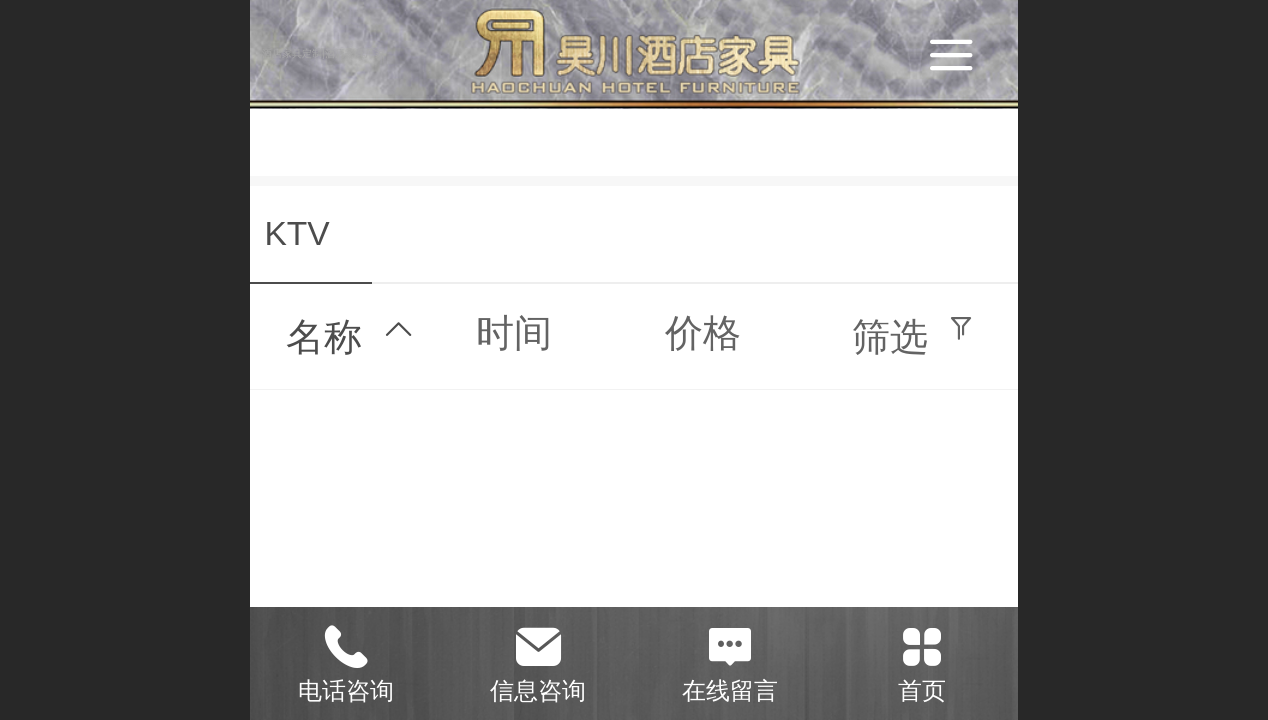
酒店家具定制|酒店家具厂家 (323, 53)
